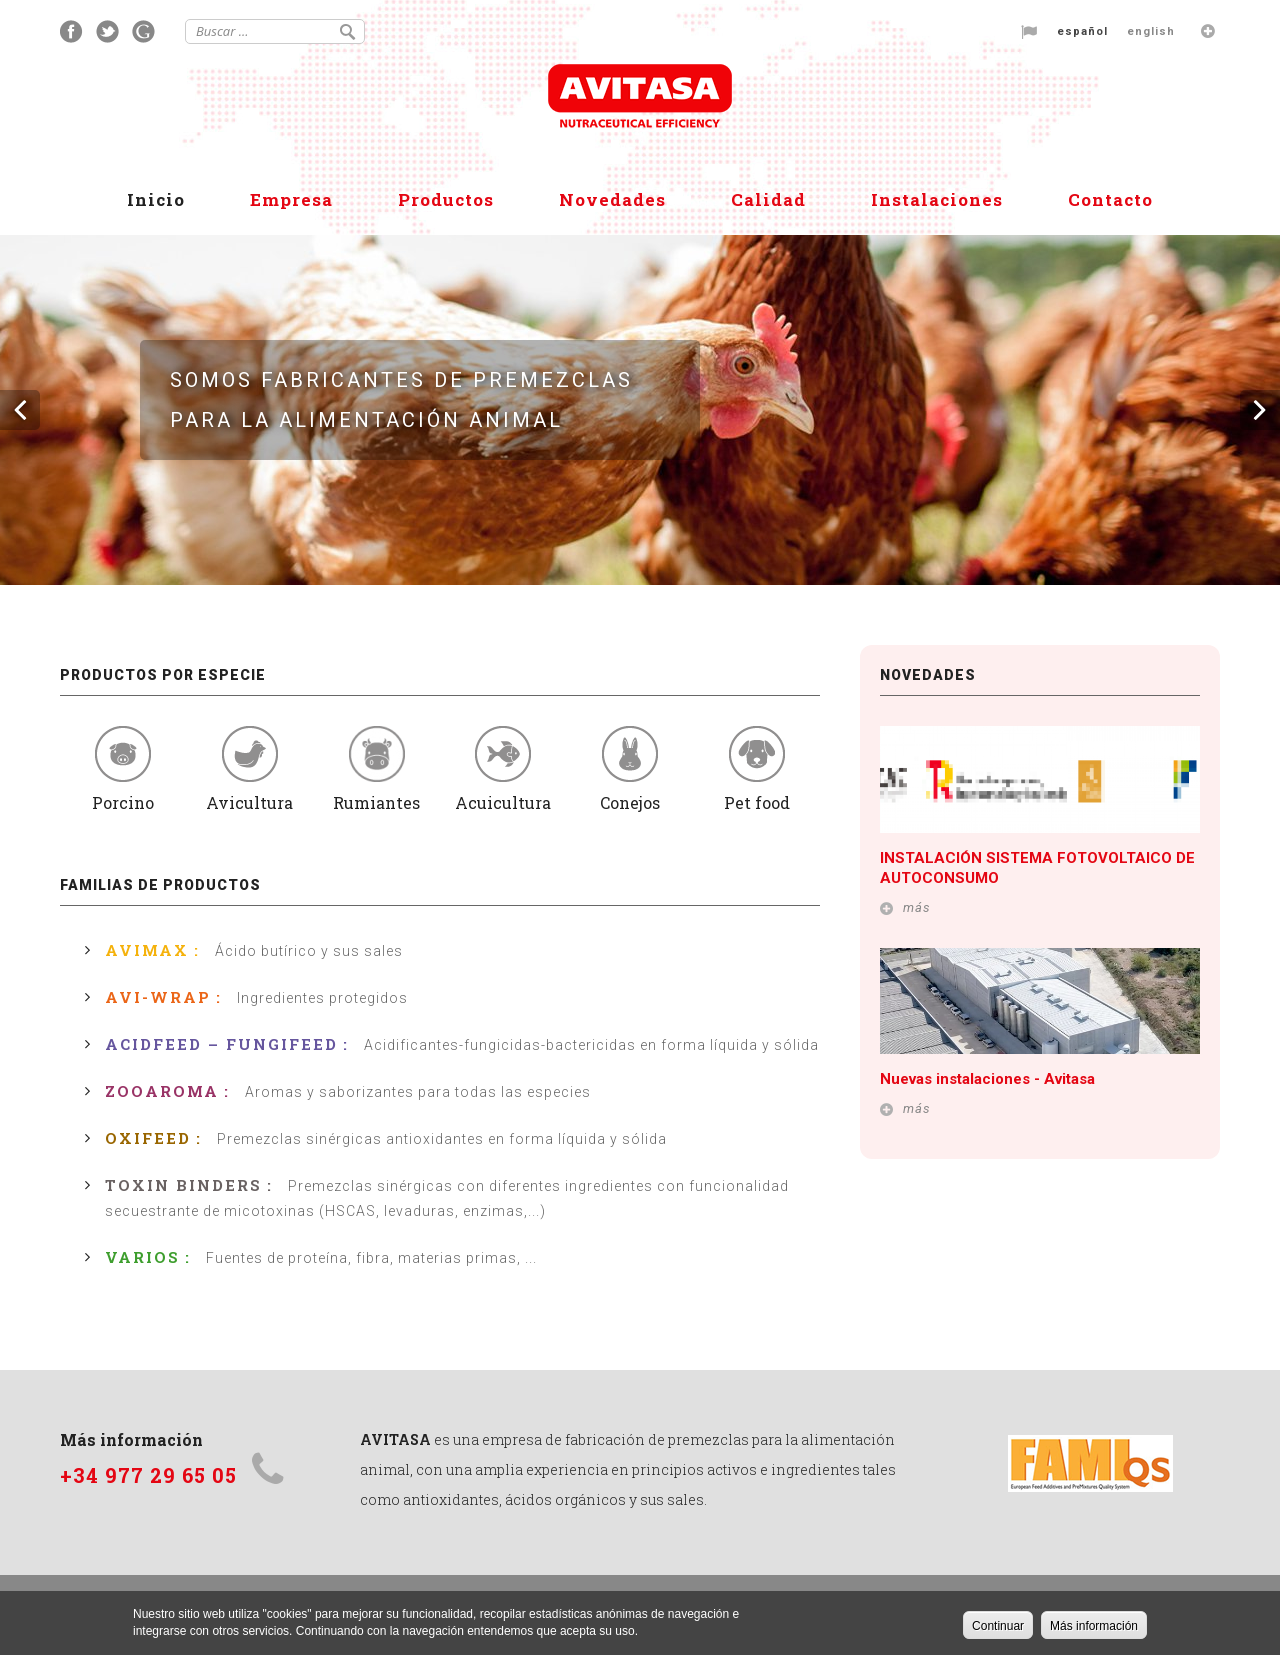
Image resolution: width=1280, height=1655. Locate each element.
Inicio (156, 199)
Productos (446, 199)
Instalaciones (937, 199)
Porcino (123, 769)
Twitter (107, 31)
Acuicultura (503, 769)
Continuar (998, 1628)
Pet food (756, 769)
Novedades (612, 199)
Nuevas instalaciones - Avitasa (987, 1079)
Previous (20, 410)
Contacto (1110, 199)
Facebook (71, 31)
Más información (1094, 1628)
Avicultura (250, 769)
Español (1082, 31)
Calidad (768, 199)
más (917, 907)
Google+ (143, 31)
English (1151, 31)
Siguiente (1260, 410)
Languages (1207, 31)
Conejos (630, 769)
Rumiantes (376, 769)
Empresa (291, 199)
